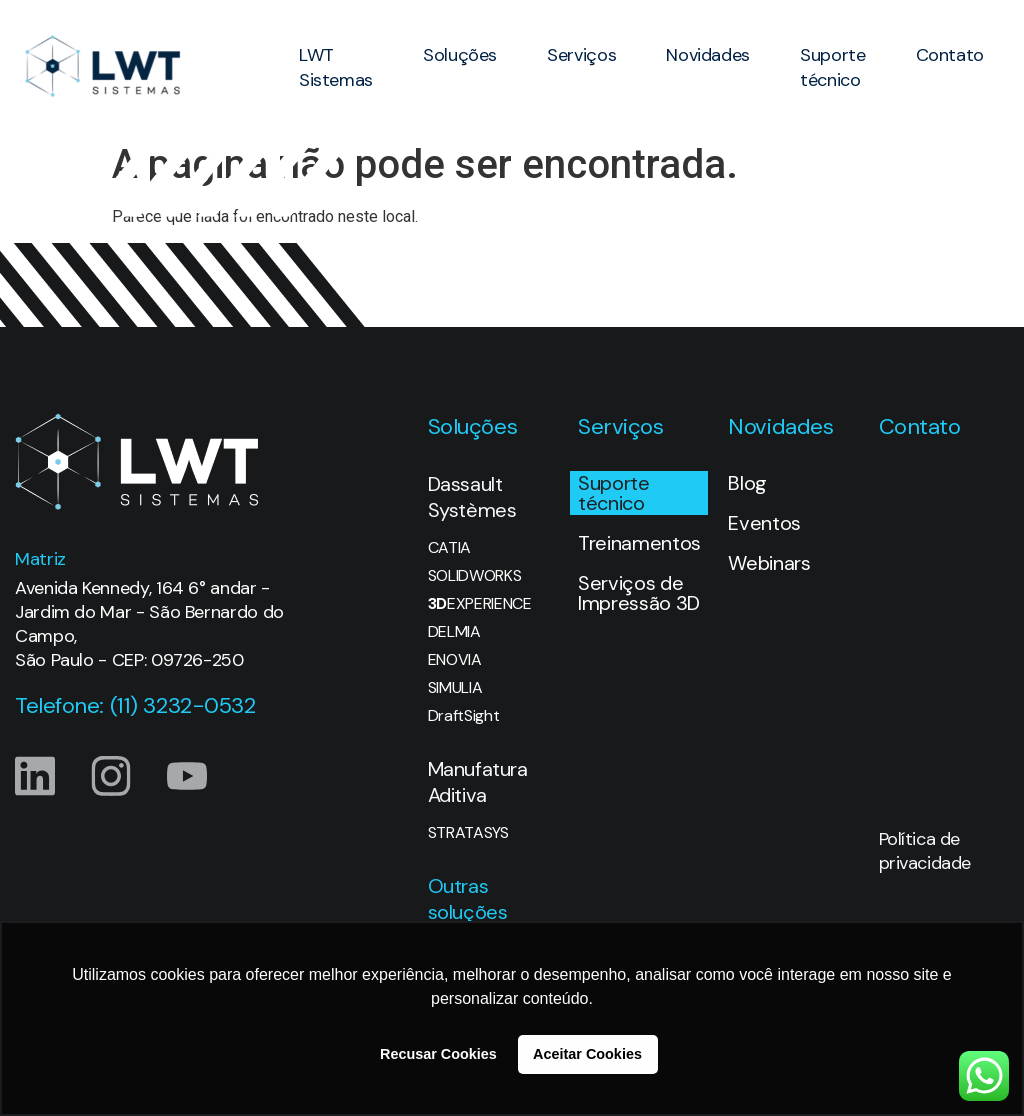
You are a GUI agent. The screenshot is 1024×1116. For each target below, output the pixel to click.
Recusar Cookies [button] (438, 1054)
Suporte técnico (832, 67)
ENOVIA (455, 660)
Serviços (581, 55)
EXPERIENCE (480, 604)
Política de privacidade (925, 851)
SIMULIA (455, 688)
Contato (950, 55)
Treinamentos (639, 543)
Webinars (769, 563)
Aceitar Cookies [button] (587, 1054)
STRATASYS (468, 833)
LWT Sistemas (336, 67)
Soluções (460, 55)
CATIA (449, 548)
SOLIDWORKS (475, 576)
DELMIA (454, 632)
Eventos (764, 523)
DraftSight (464, 716)
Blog (747, 483)
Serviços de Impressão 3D (639, 593)
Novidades (708, 55)
